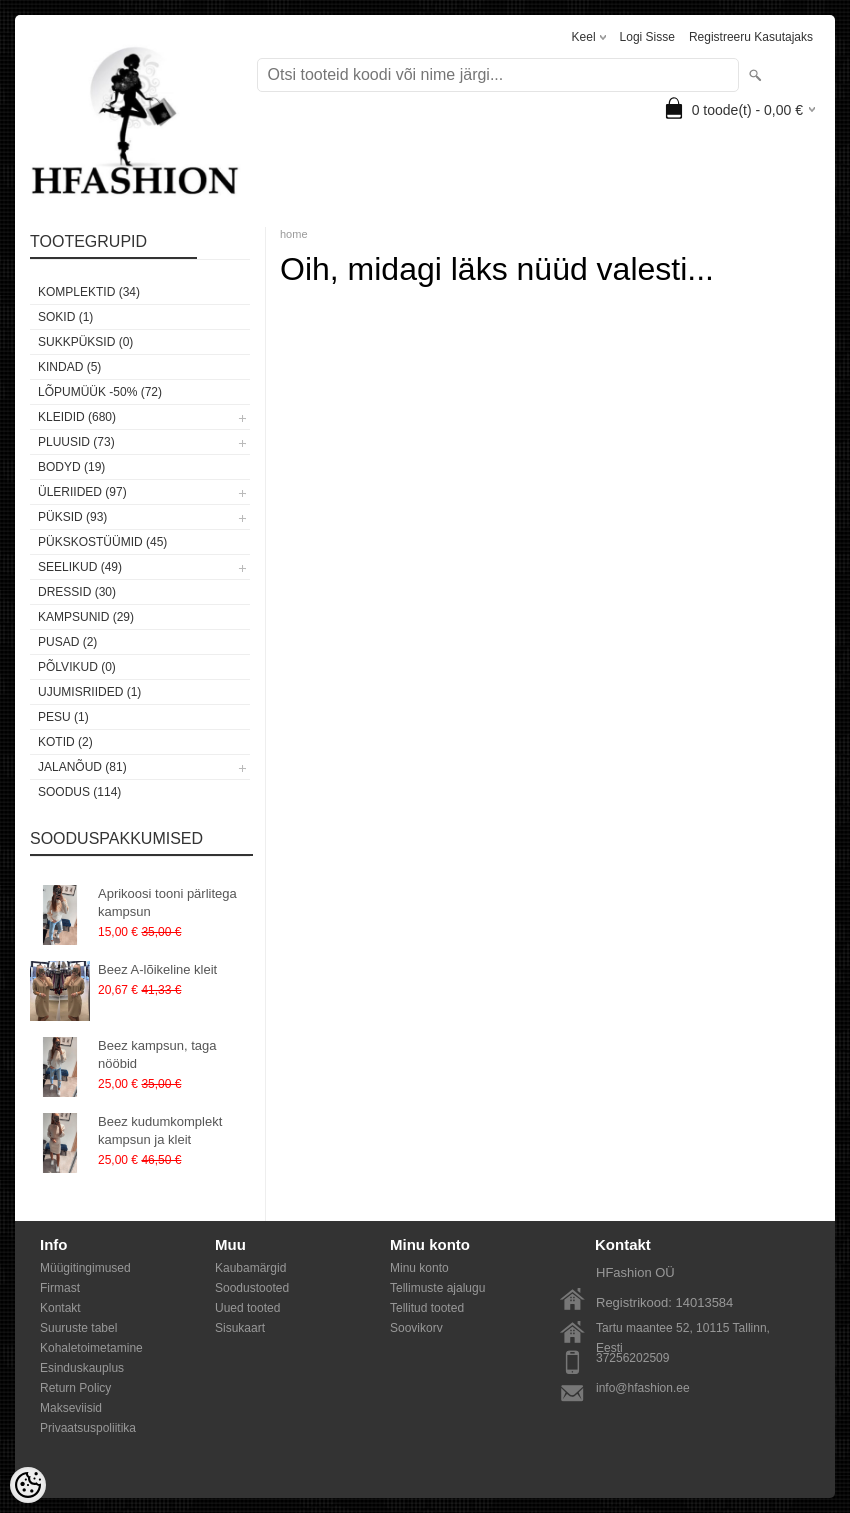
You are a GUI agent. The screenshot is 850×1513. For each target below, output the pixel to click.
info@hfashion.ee (643, 1388)
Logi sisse (647, 37)
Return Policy (75, 1388)
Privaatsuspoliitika (88, 1428)
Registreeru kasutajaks (751, 37)
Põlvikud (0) (77, 667)
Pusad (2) (67, 642)
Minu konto (419, 1268)
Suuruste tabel (78, 1328)
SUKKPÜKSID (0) (85, 342)
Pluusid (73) (76, 442)
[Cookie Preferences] (28, 1485)
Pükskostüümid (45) (102, 542)
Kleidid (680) (77, 417)
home (294, 234)
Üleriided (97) (82, 492)
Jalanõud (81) (82, 767)
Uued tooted (247, 1308)
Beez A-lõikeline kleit (157, 969)
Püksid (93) (72, 517)
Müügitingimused (85, 1268)
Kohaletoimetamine (91, 1348)
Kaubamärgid (250, 1268)
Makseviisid (71, 1408)
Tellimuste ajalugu (437, 1288)
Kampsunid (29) (86, 617)
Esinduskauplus (82, 1368)
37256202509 (632, 1358)
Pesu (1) (63, 717)
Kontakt (60, 1308)
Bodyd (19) (71, 467)
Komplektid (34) (89, 292)
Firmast (60, 1288)
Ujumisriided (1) (89, 692)
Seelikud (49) (80, 567)
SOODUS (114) (79, 792)
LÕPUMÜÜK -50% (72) (100, 392)
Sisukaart (240, 1328)
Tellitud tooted (427, 1308)
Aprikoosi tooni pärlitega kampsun (167, 902)
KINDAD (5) (69, 367)
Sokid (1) (65, 317)
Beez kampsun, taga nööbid (157, 1054)
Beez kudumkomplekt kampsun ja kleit (160, 1130)
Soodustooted (252, 1288)
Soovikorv (416, 1328)
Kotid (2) (65, 742)
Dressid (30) (77, 592)
